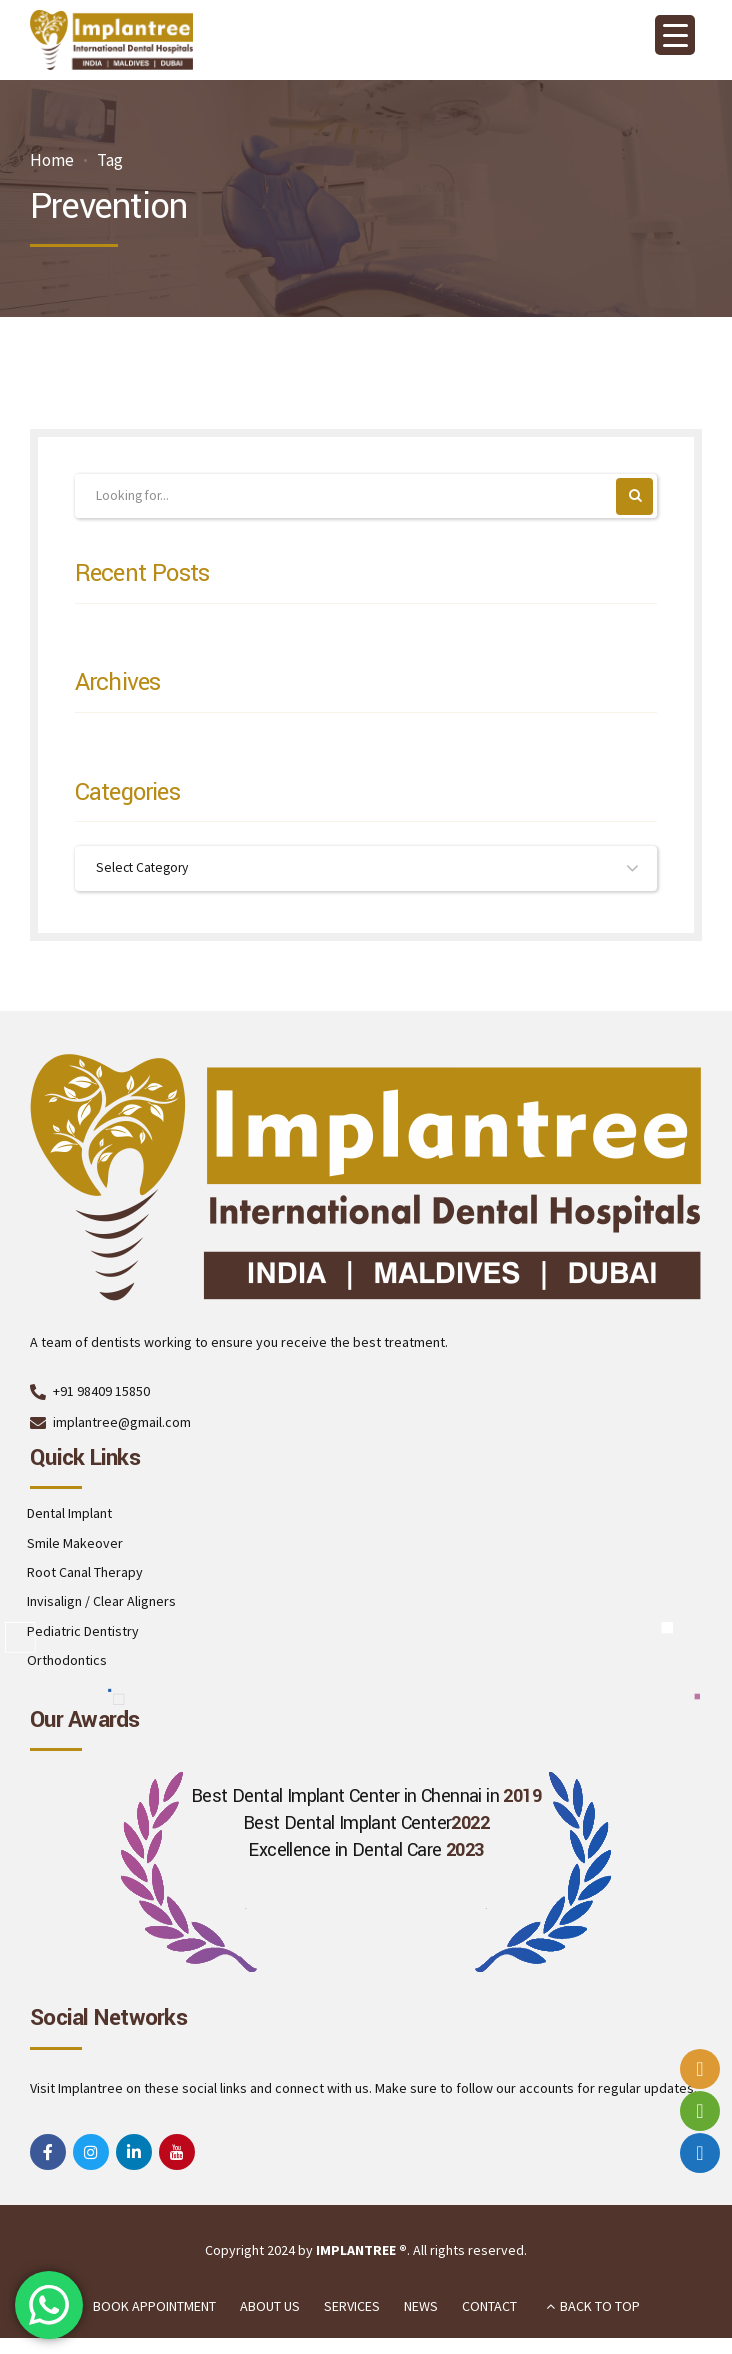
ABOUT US (270, 2308)
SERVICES (352, 2308)
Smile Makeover (75, 1545)
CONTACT (489, 2308)
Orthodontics (67, 1662)
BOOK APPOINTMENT (154, 2308)
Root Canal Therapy (85, 1574)
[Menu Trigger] (675, 35)
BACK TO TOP (600, 2308)
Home (52, 160)
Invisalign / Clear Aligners (101, 1603)
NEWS (421, 2308)
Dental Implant (69, 1515)
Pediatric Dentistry (83, 1633)
